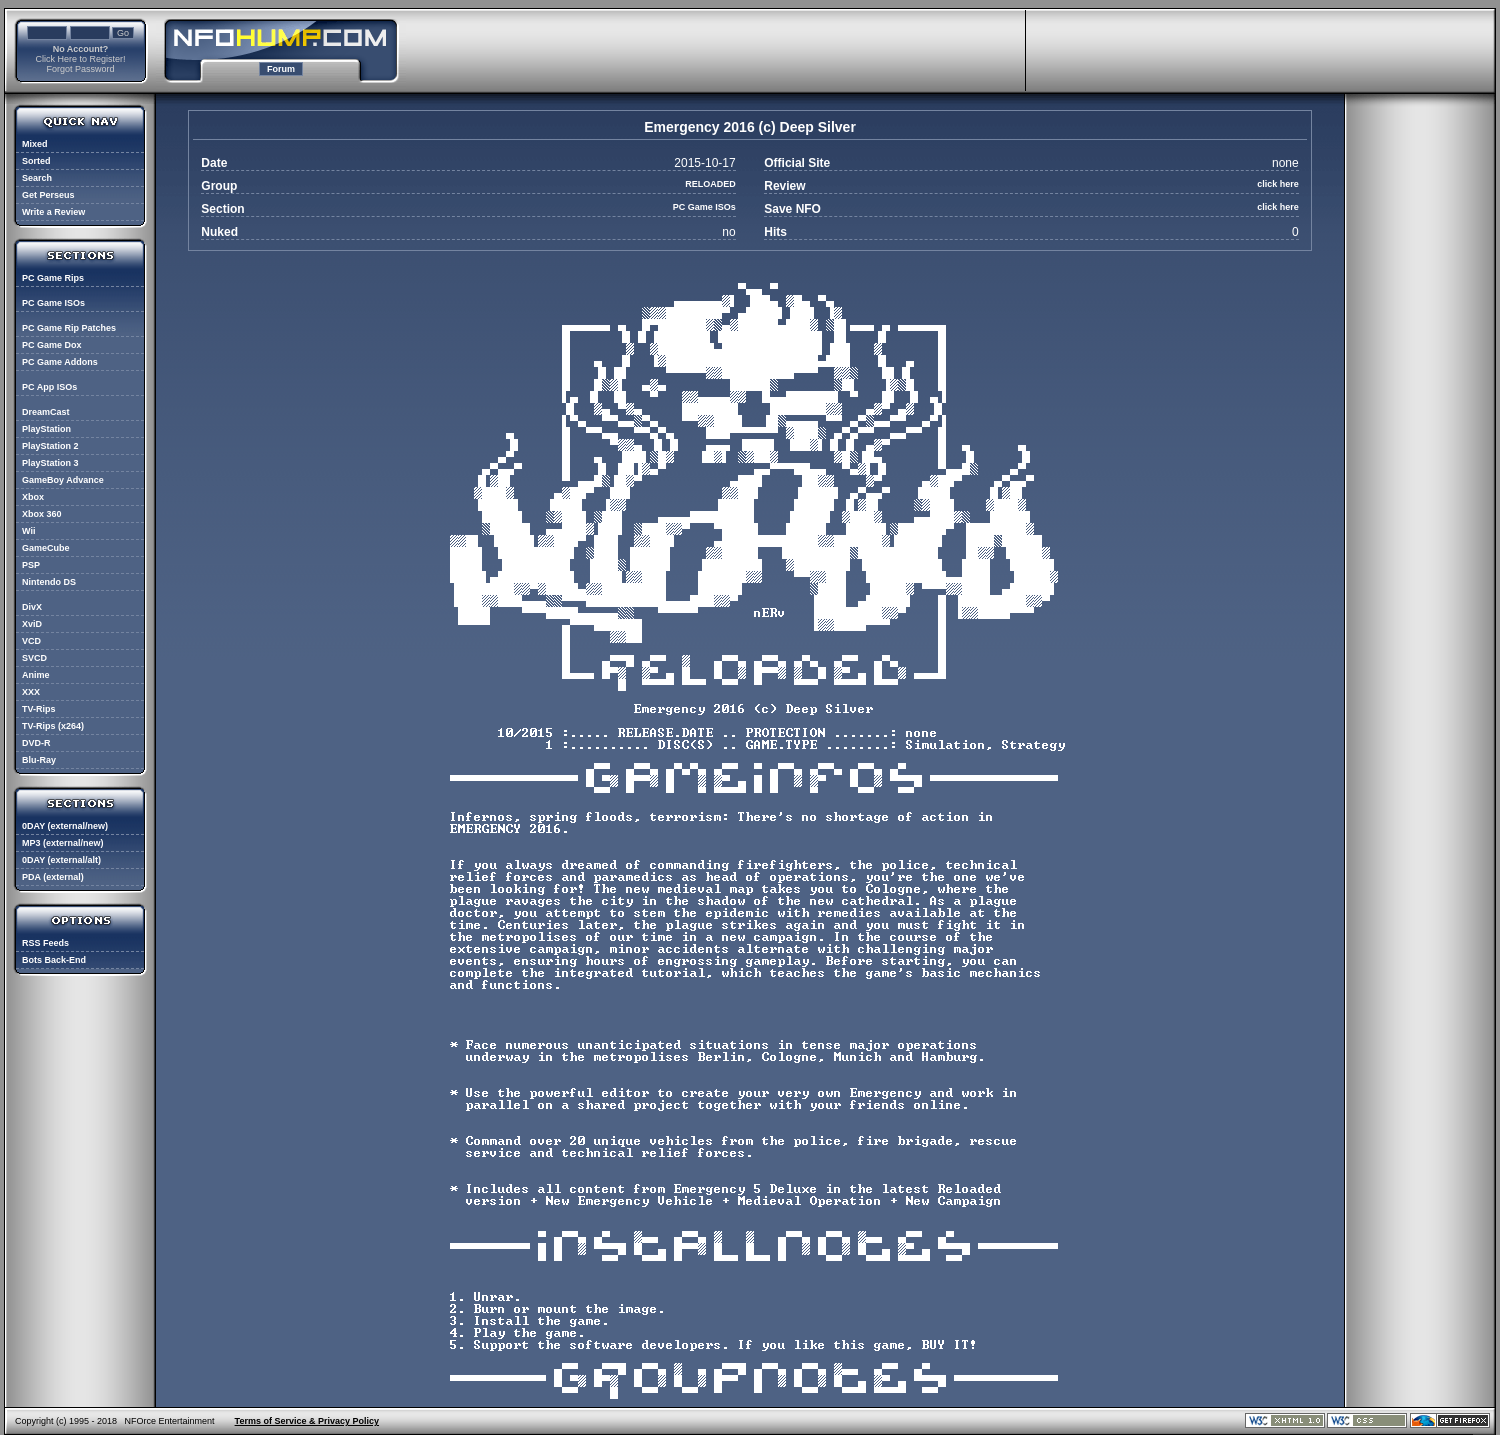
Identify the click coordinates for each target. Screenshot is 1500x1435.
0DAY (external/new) (65, 826)
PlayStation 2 (50, 446)
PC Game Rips (53, 278)
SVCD (34, 658)
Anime (36, 675)
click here (1278, 184)
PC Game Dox (52, 345)
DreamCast (46, 412)
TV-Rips (39, 709)
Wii (28, 531)
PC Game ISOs (53, 303)
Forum (281, 69)
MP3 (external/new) (63, 843)
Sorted (36, 161)
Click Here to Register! (80, 59)
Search (37, 178)
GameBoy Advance (63, 480)
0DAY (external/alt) (61, 860)
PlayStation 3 (50, 463)
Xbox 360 (42, 514)
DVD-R (36, 743)
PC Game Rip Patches (69, 328)
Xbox (33, 497)
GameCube (46, 548)
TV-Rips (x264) (53, 726)
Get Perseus (48, 195)
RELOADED (710, 184)
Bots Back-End (54, 960)
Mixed (35, 144)
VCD (31, 641)
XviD (32, 624)
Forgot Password (80, 69)
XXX (31, 692)
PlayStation (46, 429)
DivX (32, 607)
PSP (31, 565)
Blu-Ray (39, 760)
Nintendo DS (49, 582)
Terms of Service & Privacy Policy (307, 1421)
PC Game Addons (60, 362)
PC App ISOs (49, 387)
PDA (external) (53, 877)
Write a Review (53, 212)
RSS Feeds (45, 943)
